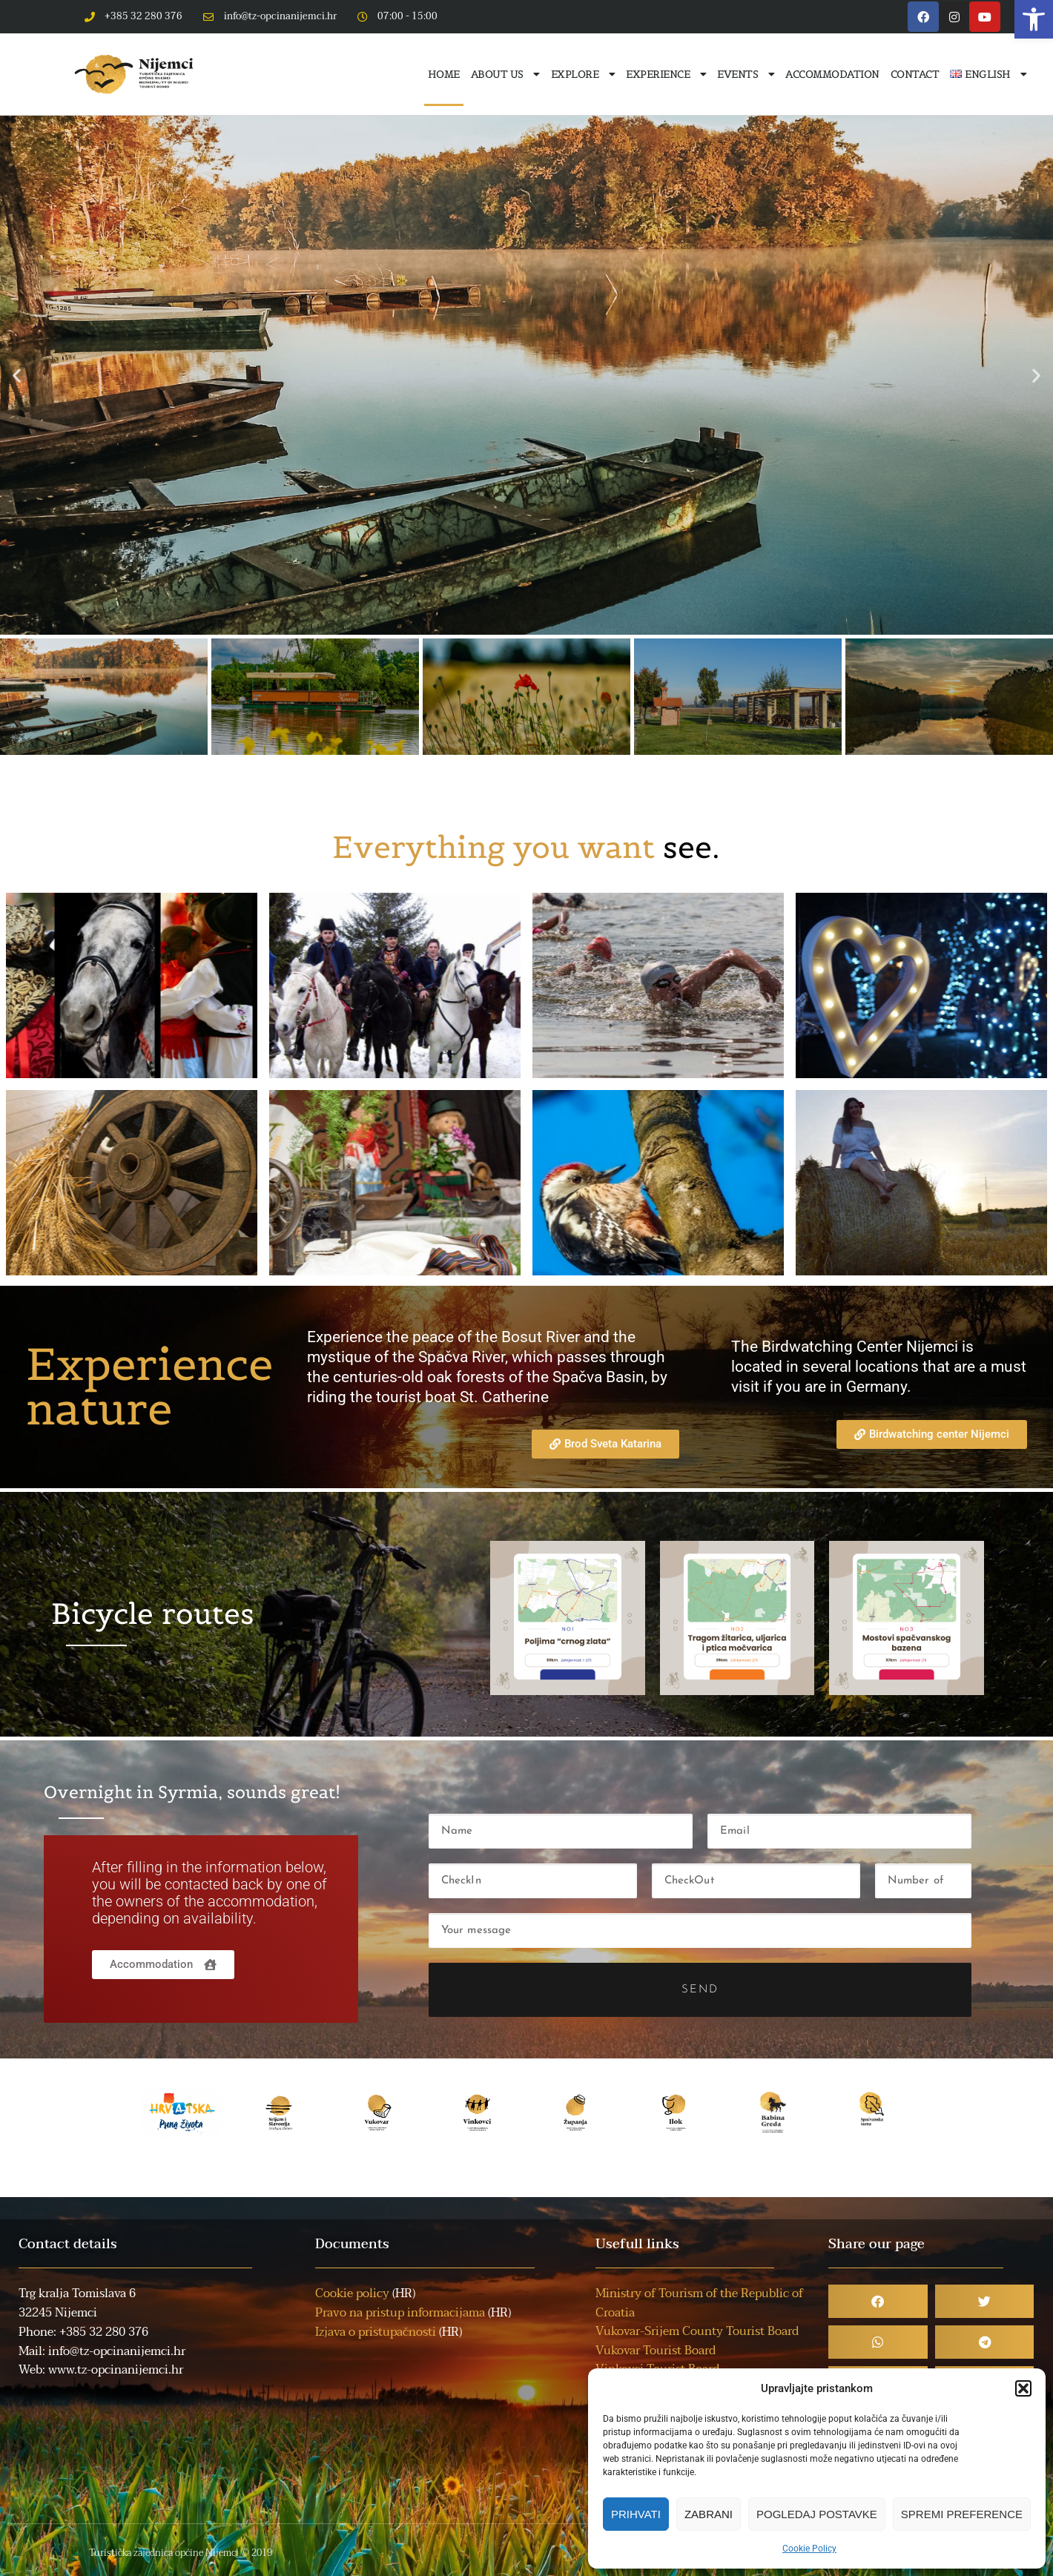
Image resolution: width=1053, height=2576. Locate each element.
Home (444, 74)
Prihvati (636, 2514)
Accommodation (832, 74)
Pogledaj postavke (816, 2514)
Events (745, 74)
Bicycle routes (152, 1613)
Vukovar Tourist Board (655, 2350)
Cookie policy (352, 2293)
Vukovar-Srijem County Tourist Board (697, 2331)
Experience (666, 74)
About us (505, 74)
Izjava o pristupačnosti (375, 2332)
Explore (583, 74)
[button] (1033, 19)
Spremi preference (962, 2514)
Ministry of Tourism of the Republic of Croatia (699, 2303)
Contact (915, 74)
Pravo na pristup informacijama (400, 2312)
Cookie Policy (809, 2548)
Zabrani (708, 2514)
